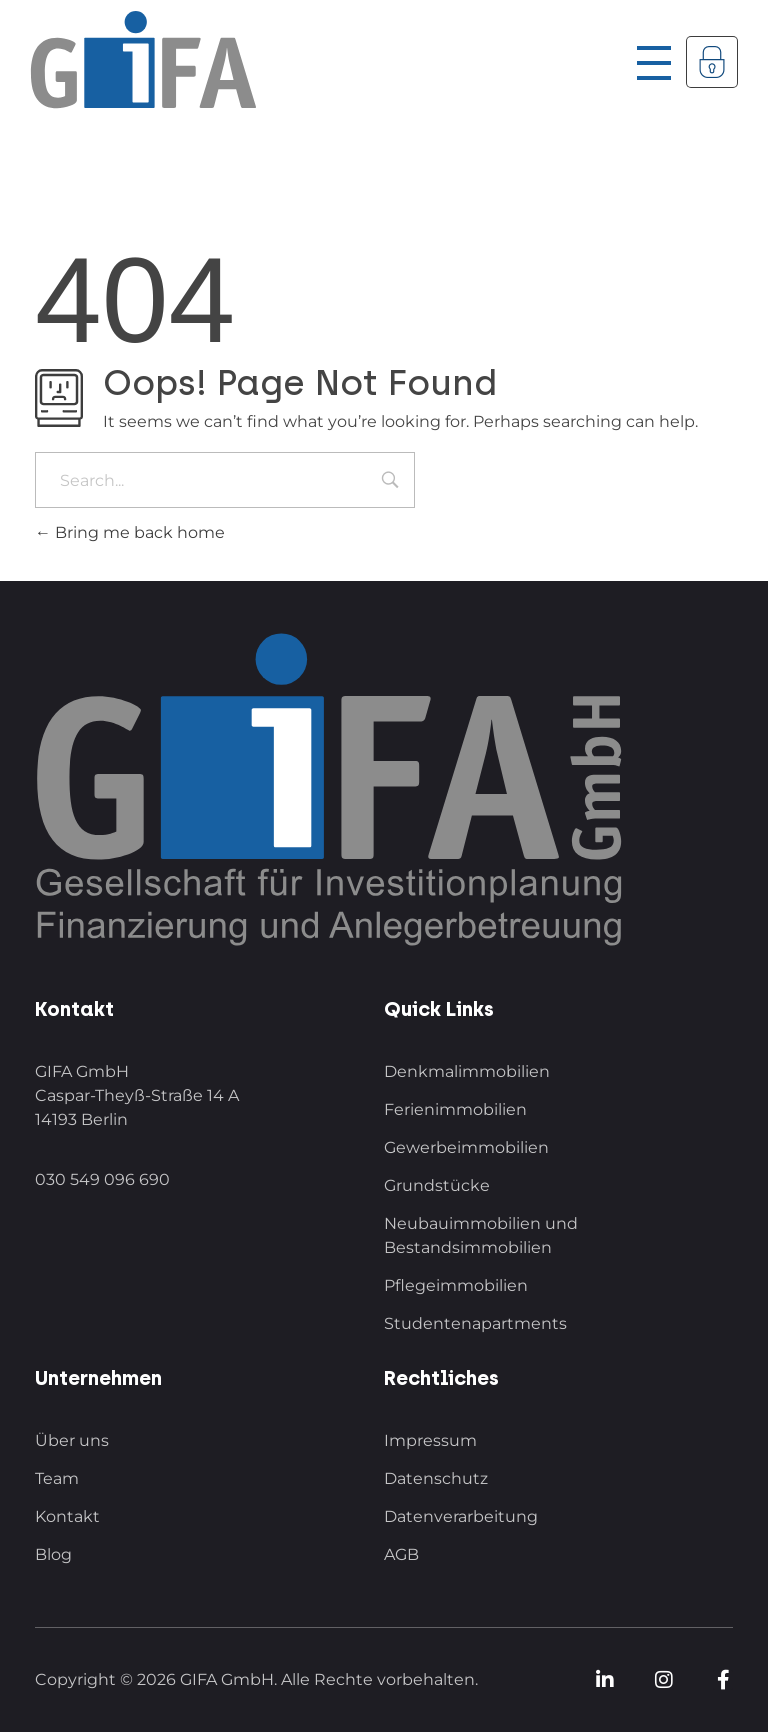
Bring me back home (130, 532)
